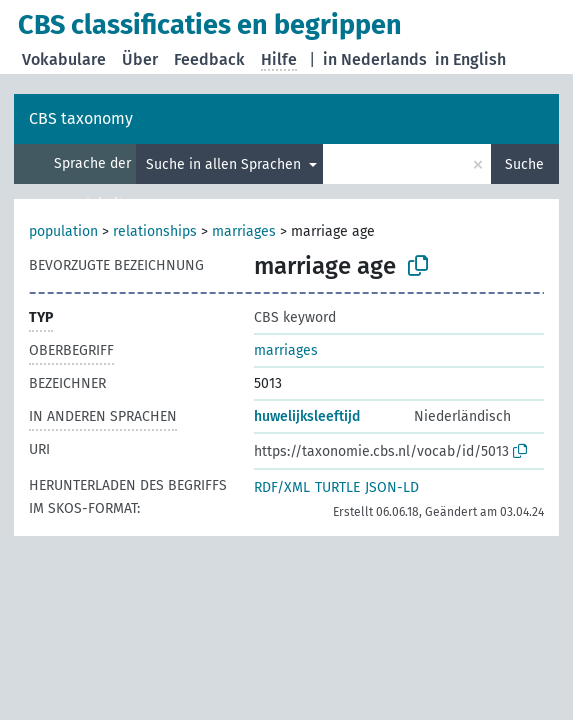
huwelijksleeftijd (307, 416)
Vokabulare (64, 59)
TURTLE (337, 487)
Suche (524, 164)
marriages (244, 231)
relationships (155, 231)
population (63, 231)
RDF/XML (282, 487)
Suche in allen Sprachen (225, 164)
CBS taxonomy (81, 118)
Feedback (209, 59)
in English (470, 59)
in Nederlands (375, 59)
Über (140, 59)
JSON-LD (392, 487)
